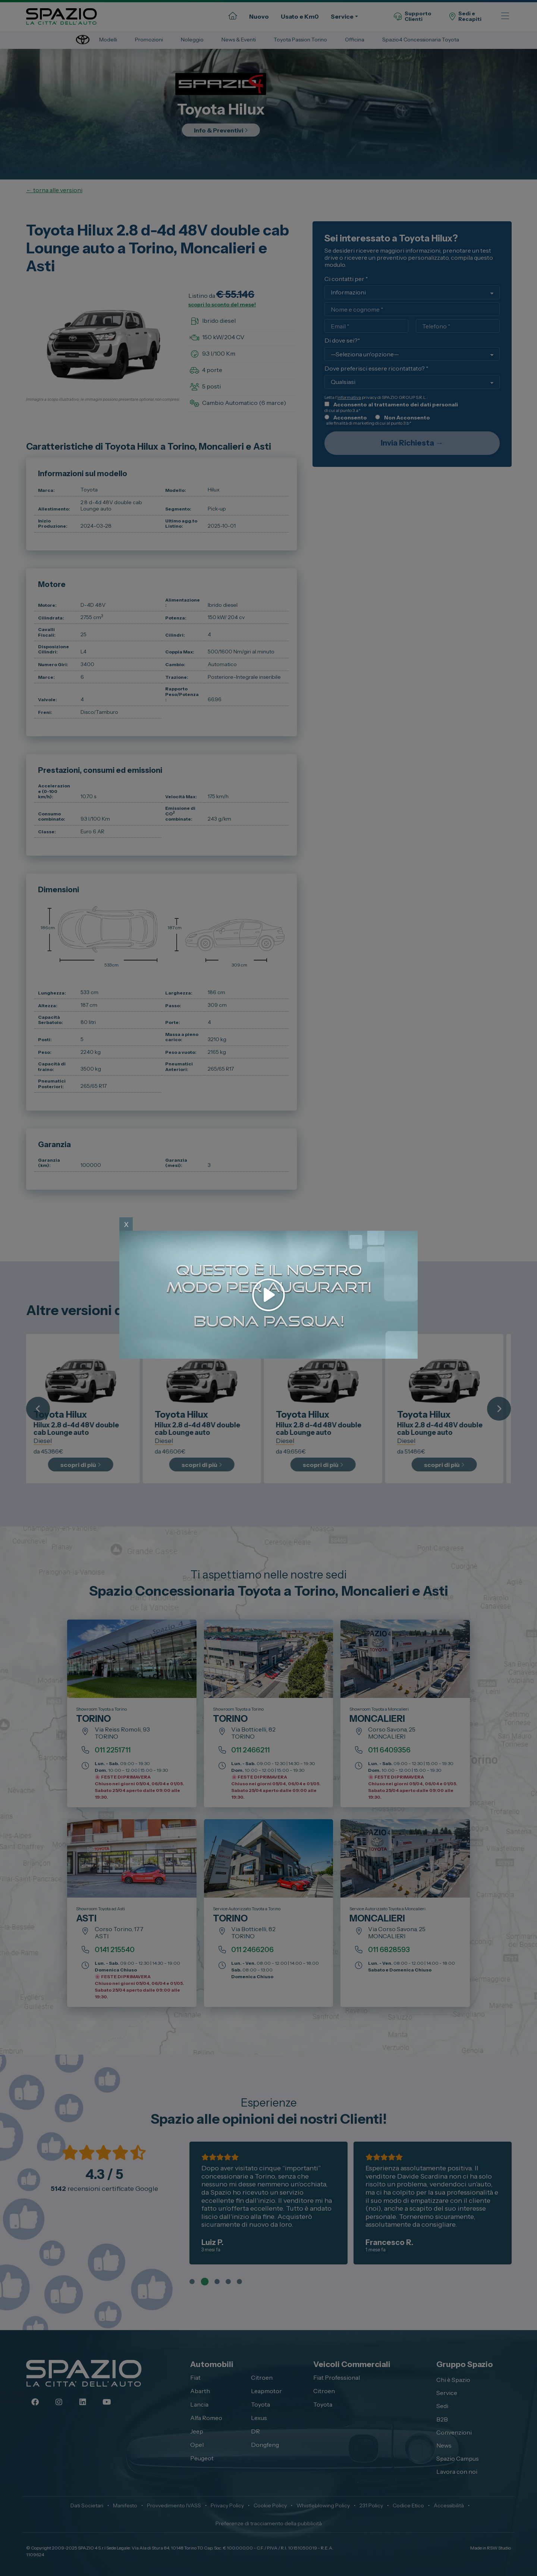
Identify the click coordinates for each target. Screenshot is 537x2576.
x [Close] (126, 1223)
